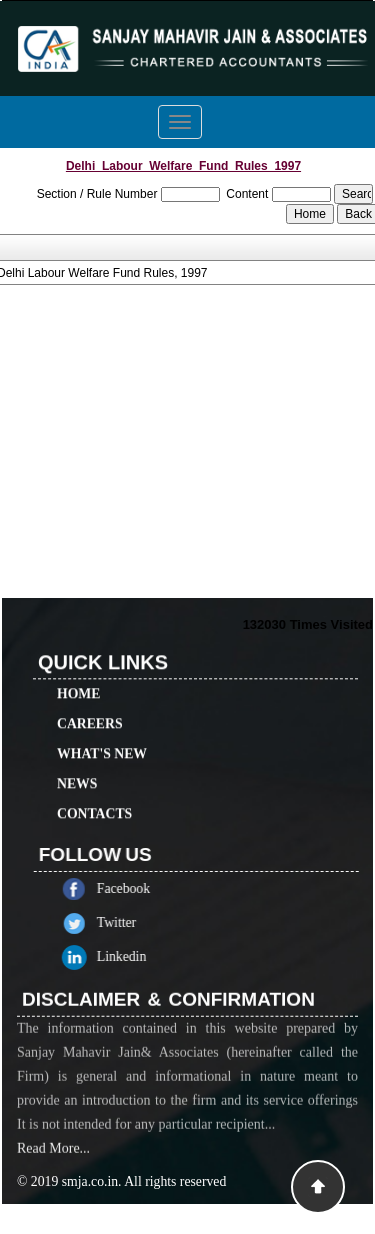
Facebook (140, 888)
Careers (90, 706)
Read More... (53, 1165)
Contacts (94, 796)
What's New (102, 736)
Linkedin (139, 956)
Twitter (133, 922)
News (77, 766)
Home (78, 676)
